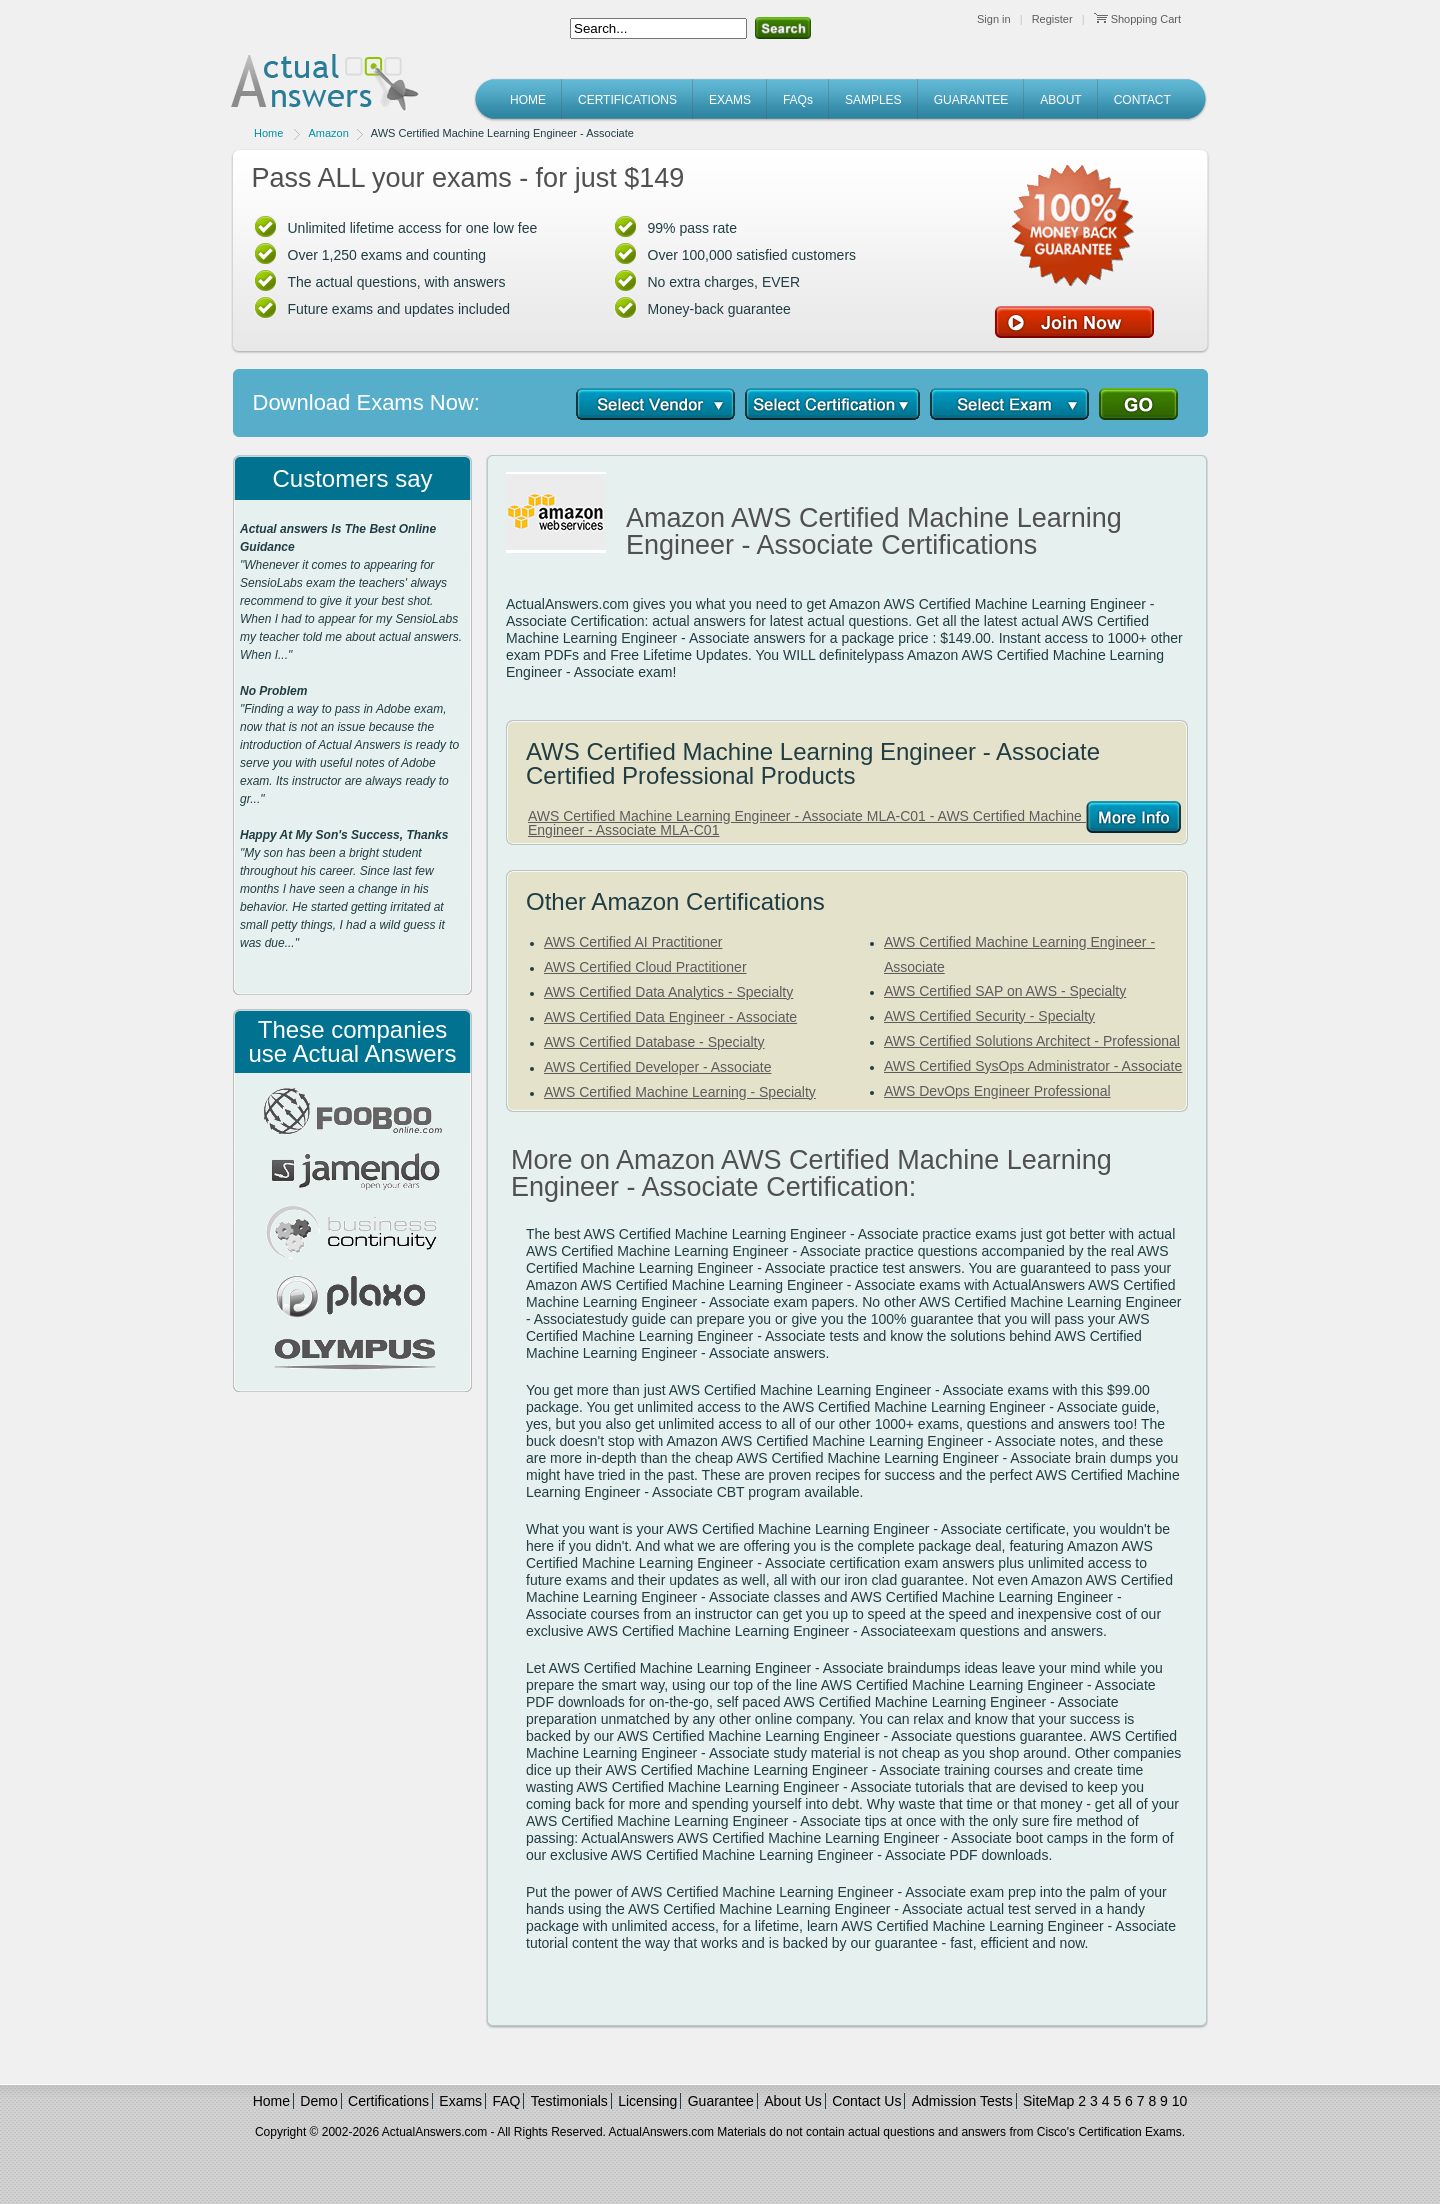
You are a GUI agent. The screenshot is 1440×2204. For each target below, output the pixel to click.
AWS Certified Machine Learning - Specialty (680, 1092)
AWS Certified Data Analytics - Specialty (668, 992)
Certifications (388, 2101)
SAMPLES (873, 100)
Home (268, 133)
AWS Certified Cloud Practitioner (645, 967)
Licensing (647, 2101)
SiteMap (1048, 2101)
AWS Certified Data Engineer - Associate (670, 1017)
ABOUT (1060, 100)
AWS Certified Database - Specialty (654, 1042)
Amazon (328, 133)
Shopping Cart (1137, 19)
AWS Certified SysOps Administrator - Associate (1033, 1066)
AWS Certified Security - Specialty (989, 1016)
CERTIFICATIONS (627, 100)
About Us (793, 2101)
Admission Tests (962, 2101)
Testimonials (569, 2101)
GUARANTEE (971, 100)
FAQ (506, 2101)
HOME (528, 100)
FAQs (798, 100)
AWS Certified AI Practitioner (633, 942)
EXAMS (730, 100)
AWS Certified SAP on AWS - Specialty (1005, 991)
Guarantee (721, 2101)
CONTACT (1142, 100)
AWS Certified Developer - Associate (657, 1067)
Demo (318, 2101)
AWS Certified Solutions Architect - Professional (1032, 1041)
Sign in (994, 19)
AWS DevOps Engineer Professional (997, 1091)
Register (1052, 19)
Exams (460, 2101)
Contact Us (866, 2101)
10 (1180, 2101)
